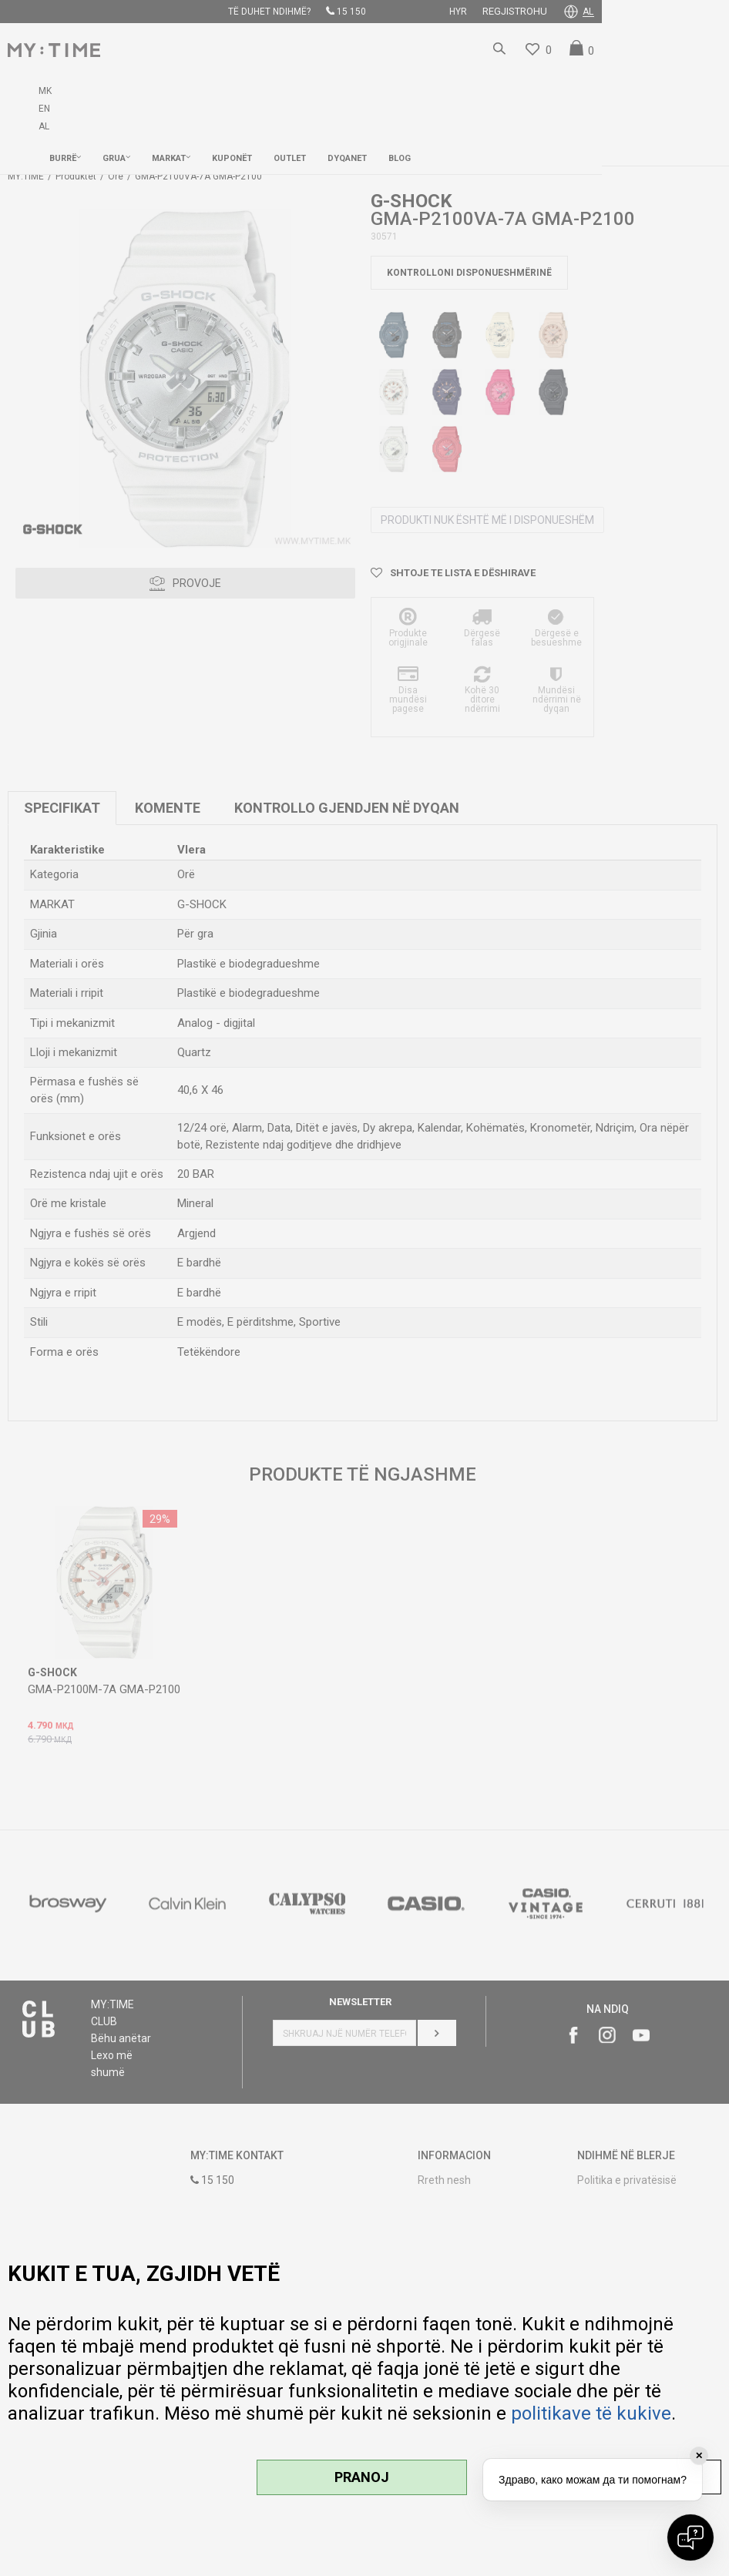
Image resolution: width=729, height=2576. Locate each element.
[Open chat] (690, 2537)
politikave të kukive (591, 2413)
